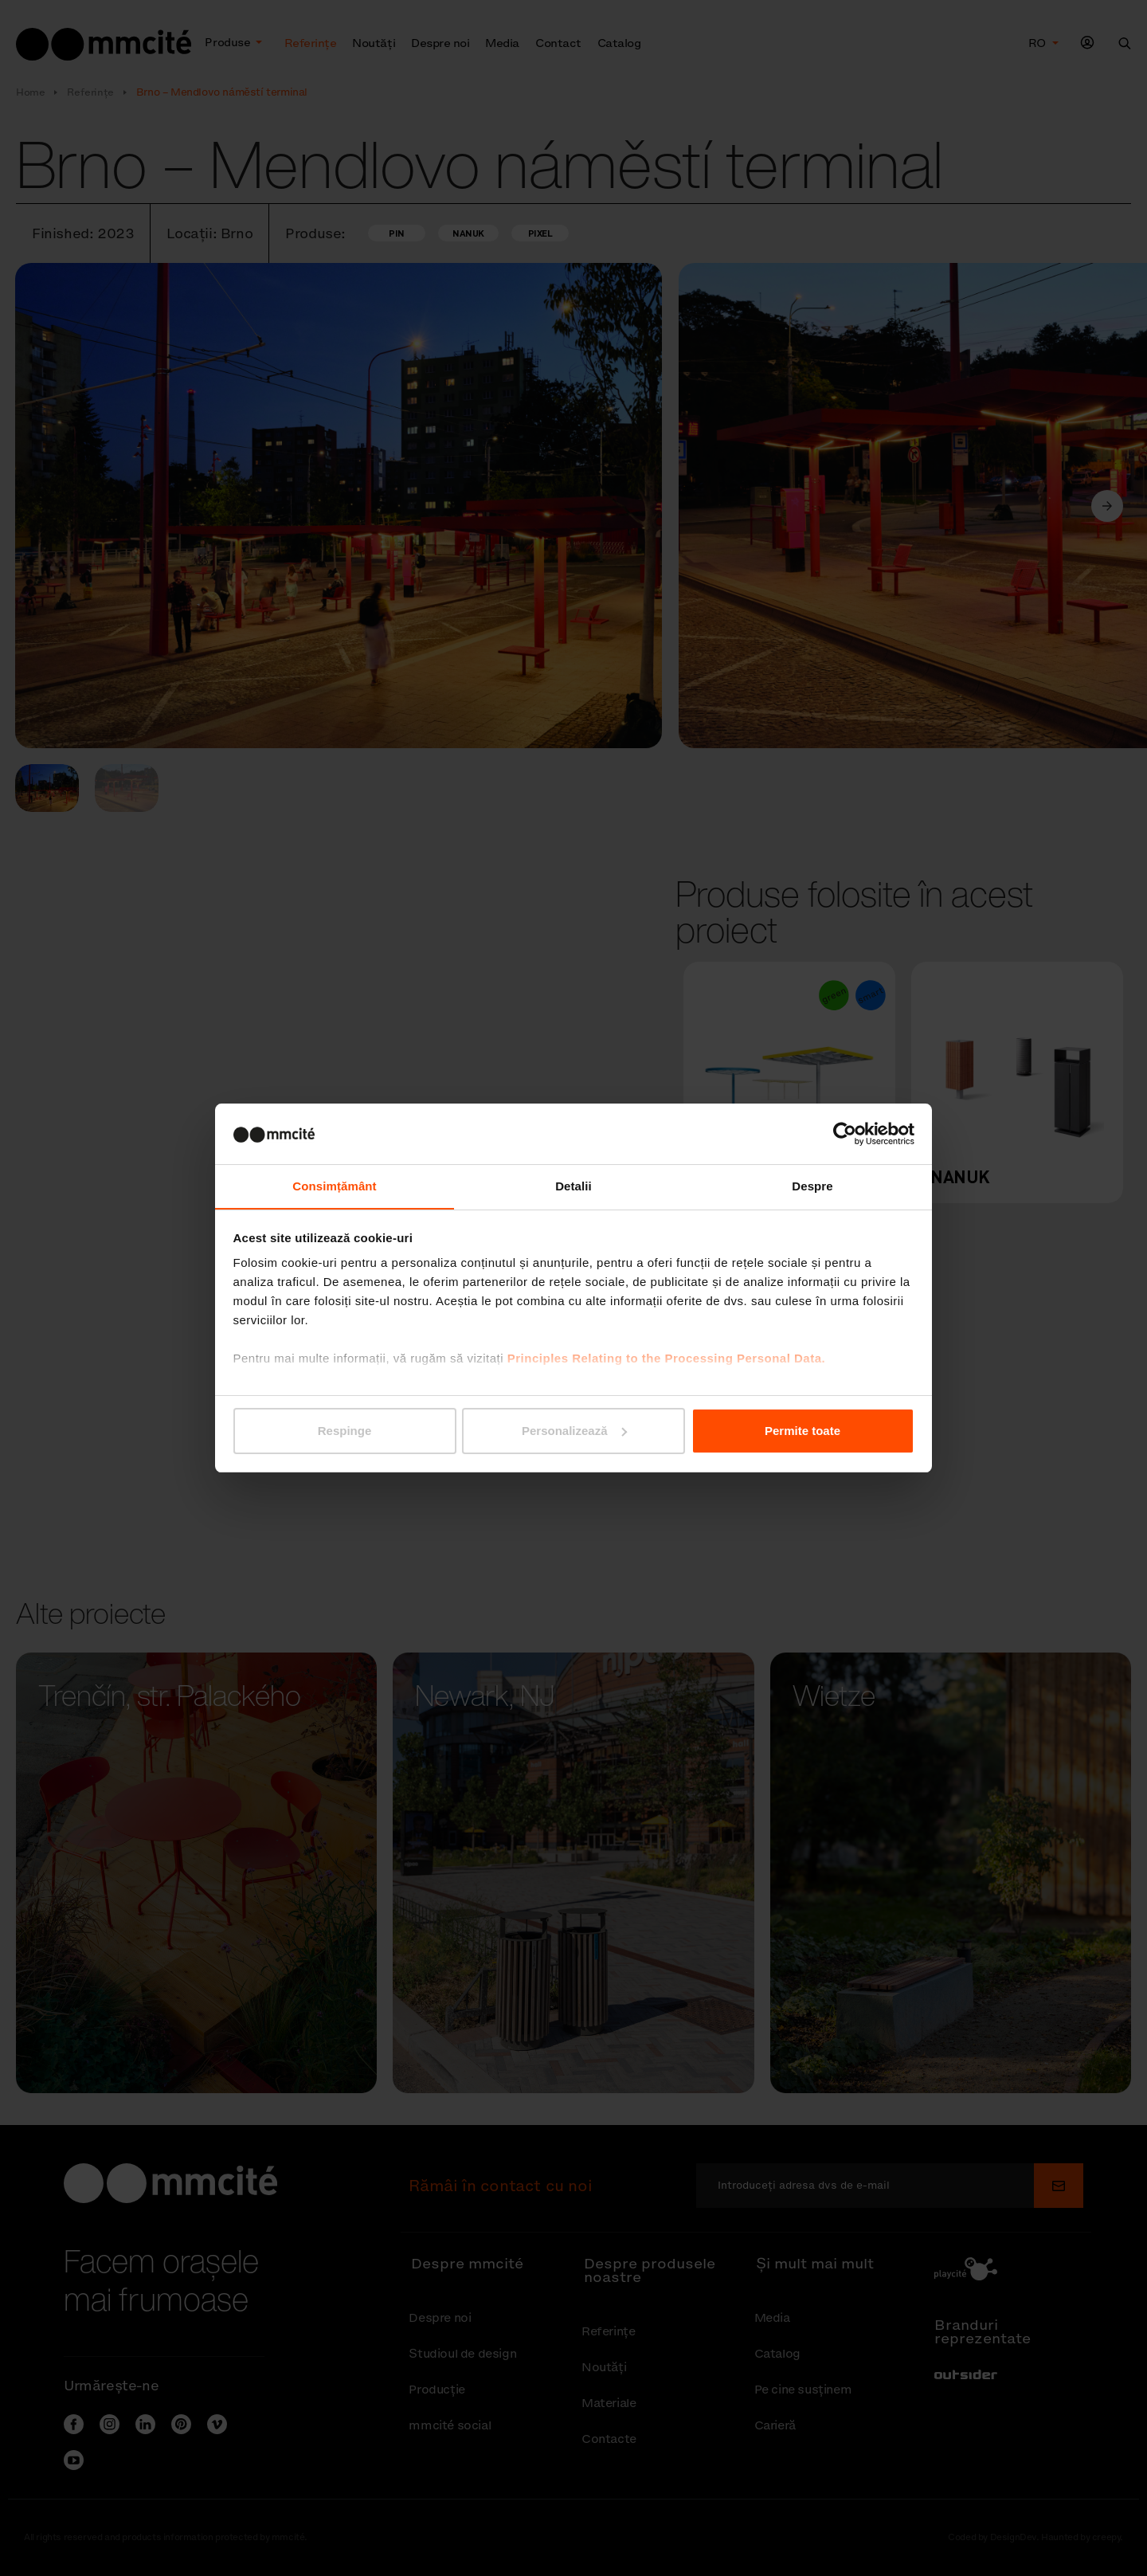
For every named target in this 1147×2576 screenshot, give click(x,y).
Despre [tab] (812, 1186)
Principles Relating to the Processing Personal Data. (666, 1359)
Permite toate (802, 1430)
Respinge (345, 1430)
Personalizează (574, 1430)
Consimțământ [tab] (334, 1186)
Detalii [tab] (573, 1186)
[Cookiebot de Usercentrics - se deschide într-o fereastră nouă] (844, 1133)
